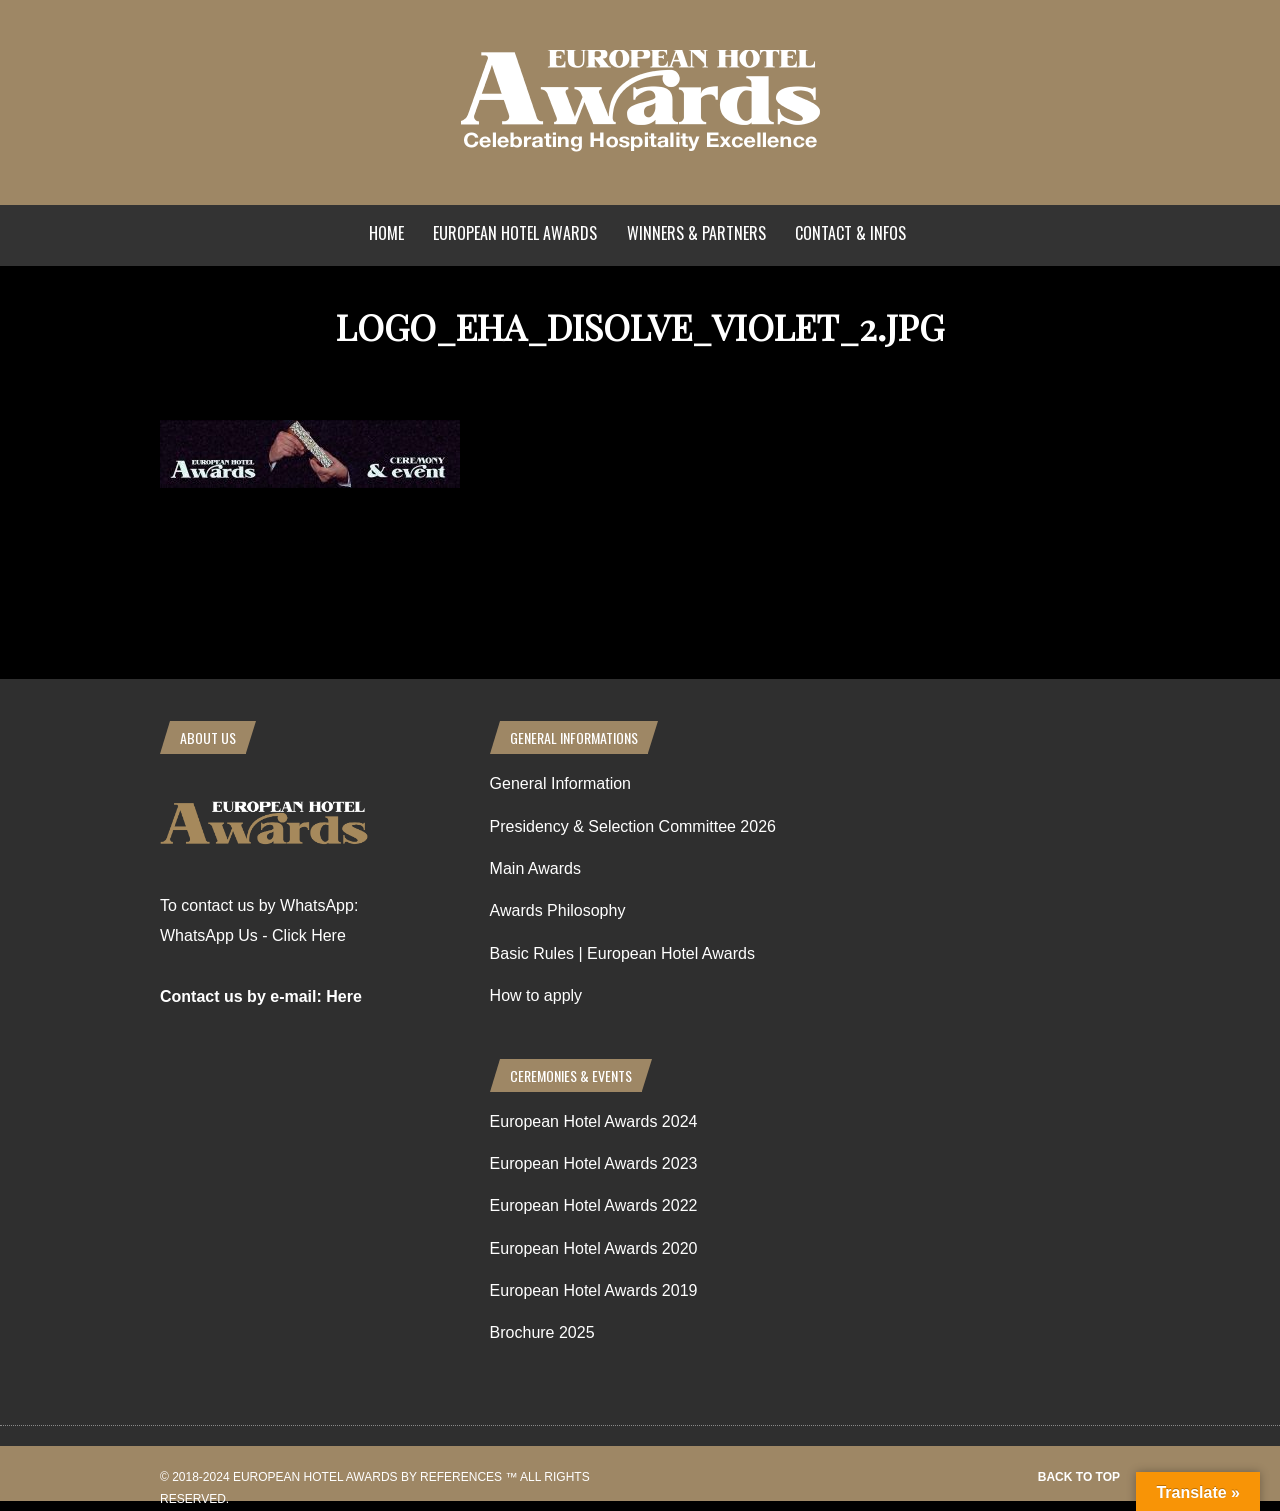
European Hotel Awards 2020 (594, 1248)
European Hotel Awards (515, 233)
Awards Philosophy (558, 910)
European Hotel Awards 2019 (594, 1290)
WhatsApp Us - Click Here (253, 935)
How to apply (536, 995)
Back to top (1079, 1477)
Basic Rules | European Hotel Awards (622, 953)
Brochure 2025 (542, 1332)
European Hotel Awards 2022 (594, 1205)
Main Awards (535, 868)
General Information (560, 783)
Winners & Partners (696, 233)
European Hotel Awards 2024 (594, 1121)
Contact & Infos (850, 233)
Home (386, 233)
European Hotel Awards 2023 (594, 1163)
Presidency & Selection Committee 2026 (633, 826)
